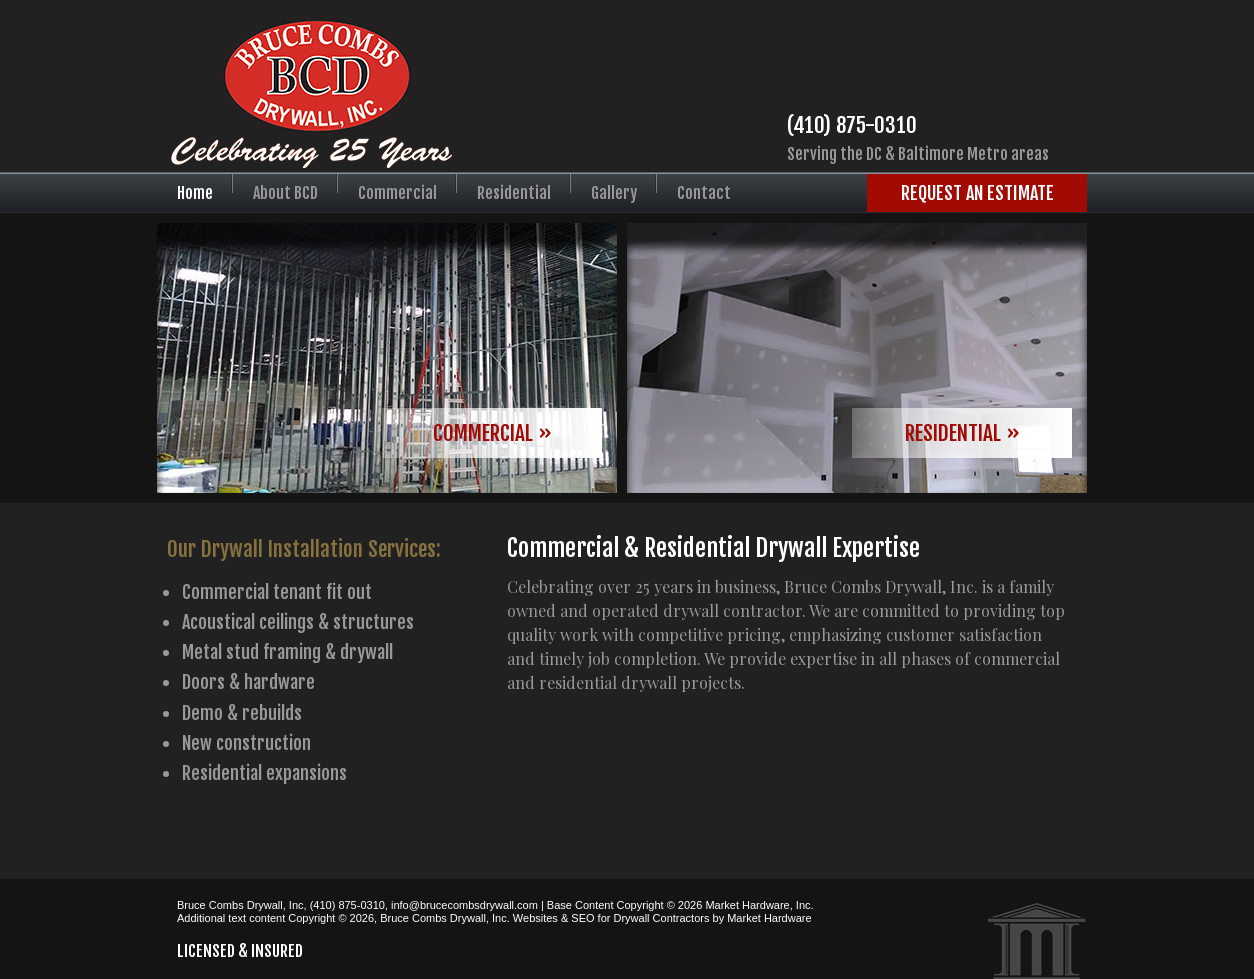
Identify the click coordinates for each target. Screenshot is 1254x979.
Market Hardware (769, 918)
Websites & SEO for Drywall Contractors (611, 918)
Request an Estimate (977, 193)
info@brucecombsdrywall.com (464, 905)
